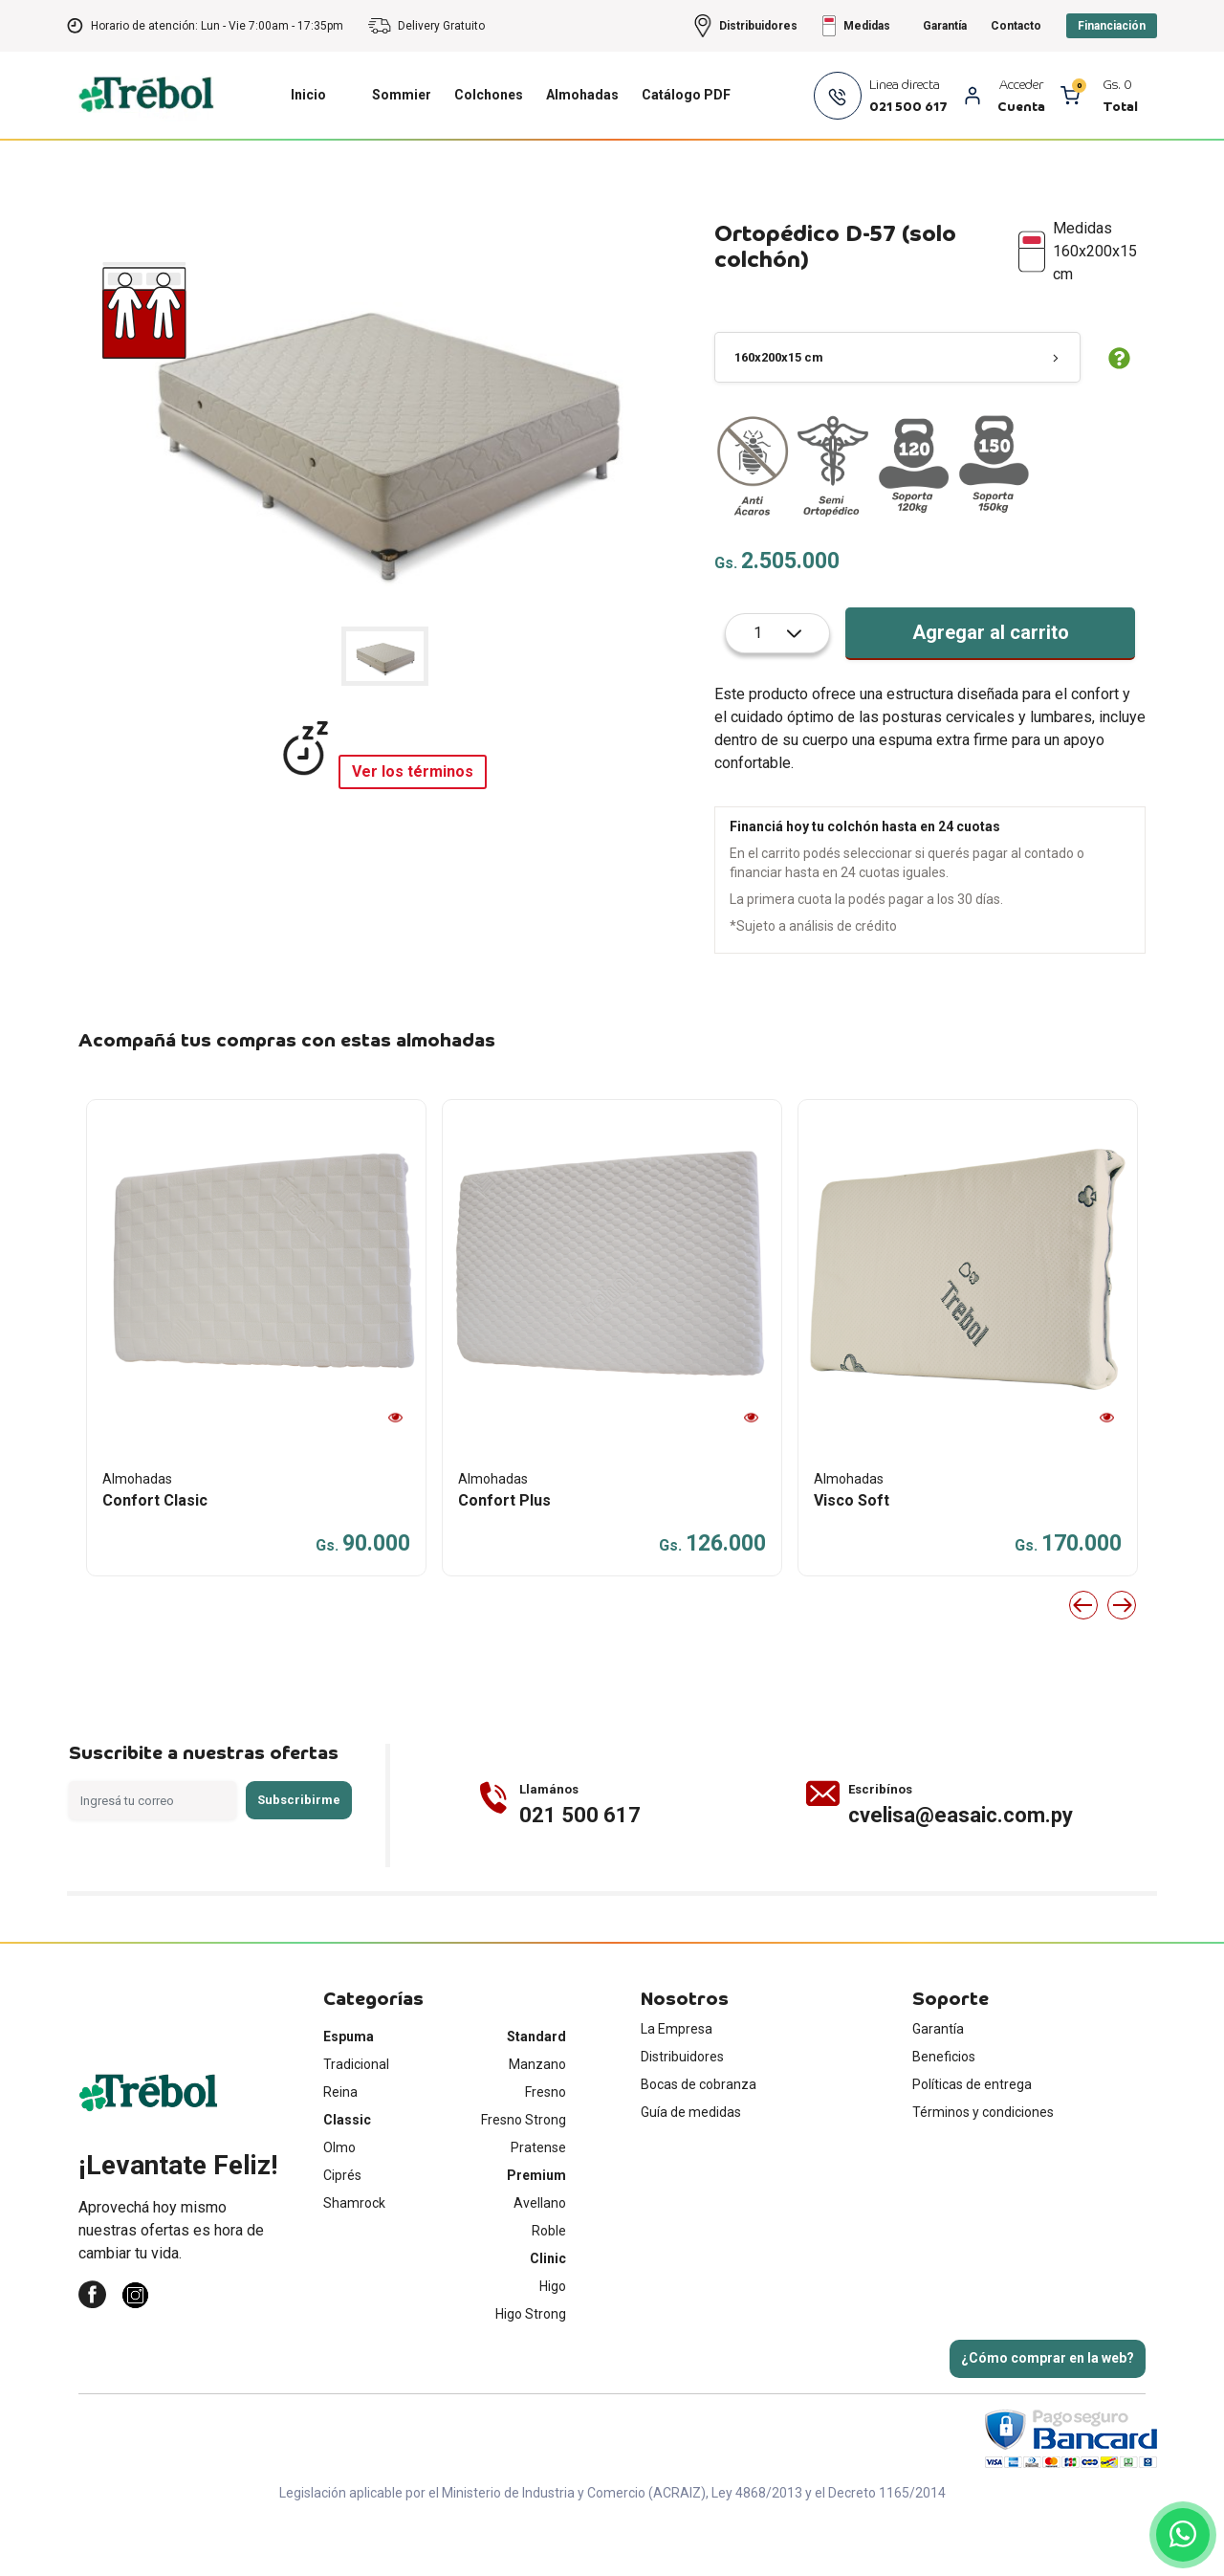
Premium (536, 2232)
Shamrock (354, 2260)
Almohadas (582, 152)
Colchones (488, 152)
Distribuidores (682, 2114)
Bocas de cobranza (698, 2141)
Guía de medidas (691, 2169)
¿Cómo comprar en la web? (1047, 2415)
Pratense (538, 2205)
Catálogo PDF (686, 152)
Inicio (308, 152)
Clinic (548, 2315)
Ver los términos (412, 829)
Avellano (540, 2260)
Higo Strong (530, 2371)
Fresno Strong (523, 2177)
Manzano (537, 2121)
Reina (340, 2149)
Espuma (348, 2094)
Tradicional (356, 2121)
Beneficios (943, 2114)
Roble (549, 2288)
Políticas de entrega (972, 2141)
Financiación (1112, 83)
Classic (347, 2177)
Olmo (339, 2205)
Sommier (401, 152)
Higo (552, 2343)
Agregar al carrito (990, 689)
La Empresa (676, 2086)
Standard (536, 2094)
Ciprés (342, 2232)
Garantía (938, 2086)
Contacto (1016, 83)
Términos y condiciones (983, 2169)
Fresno (545, 2149)
